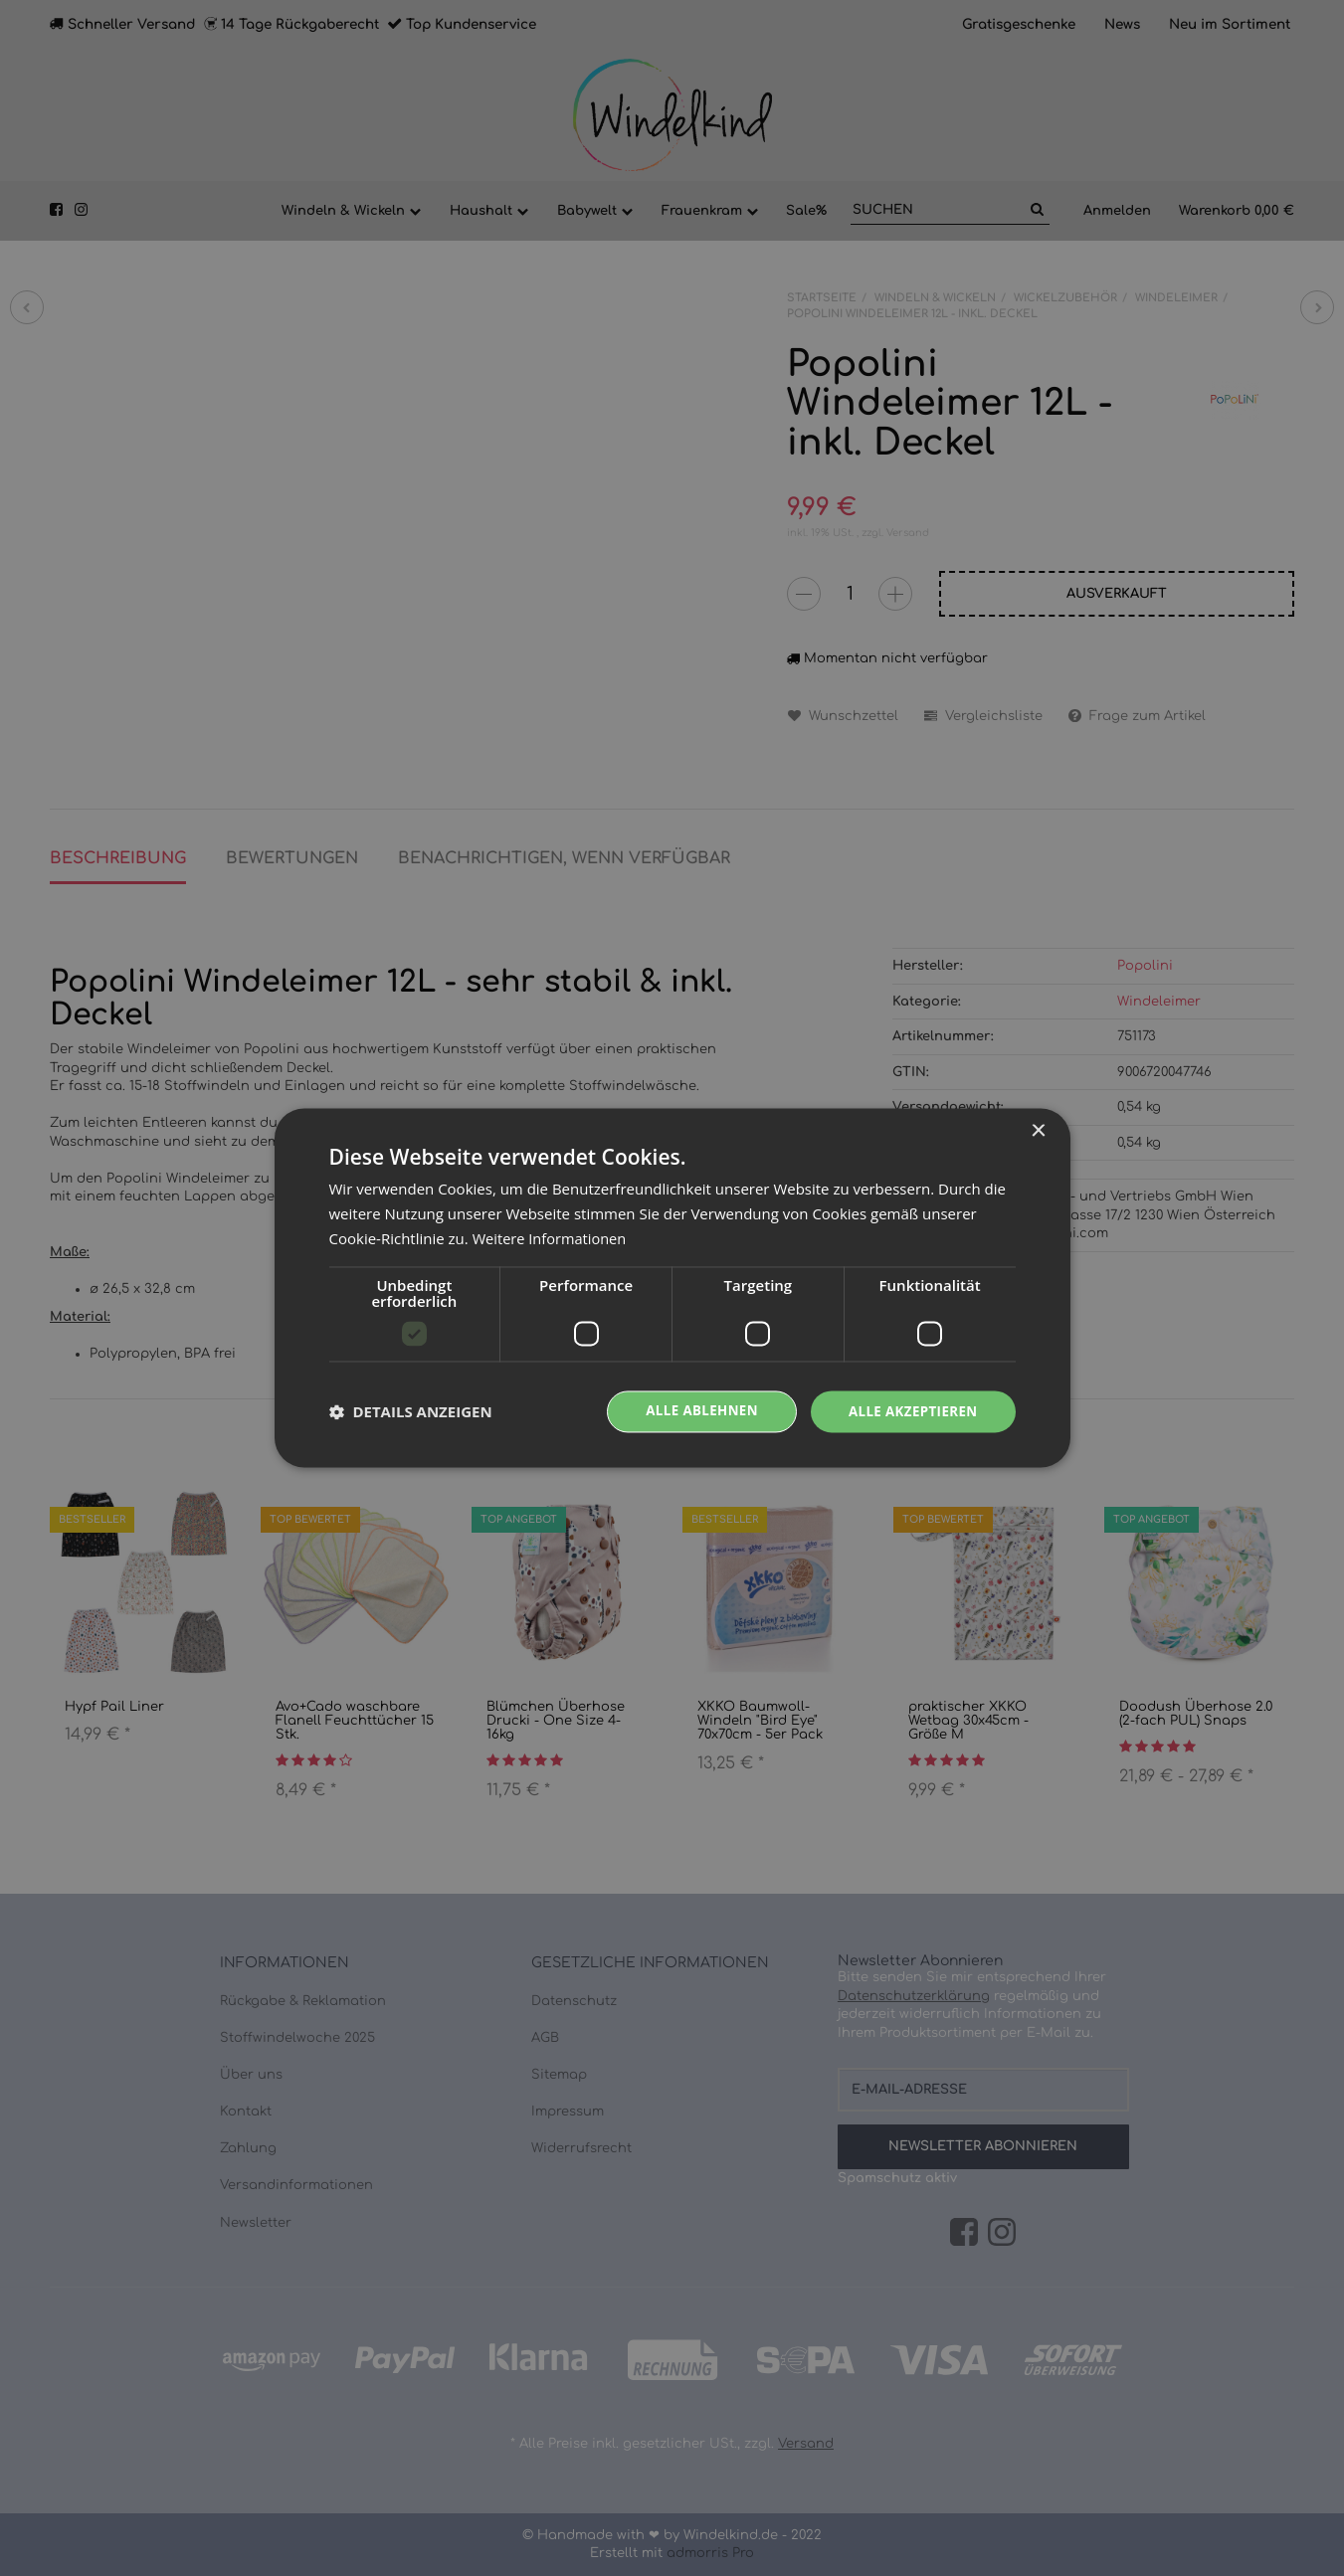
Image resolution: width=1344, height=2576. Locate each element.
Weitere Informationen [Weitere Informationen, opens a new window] (552, 1237)
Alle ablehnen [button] (692, 1410)
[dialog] (672, 1288)
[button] (410, 1411)
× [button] (1038, 1130)
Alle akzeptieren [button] (909, 1410)
